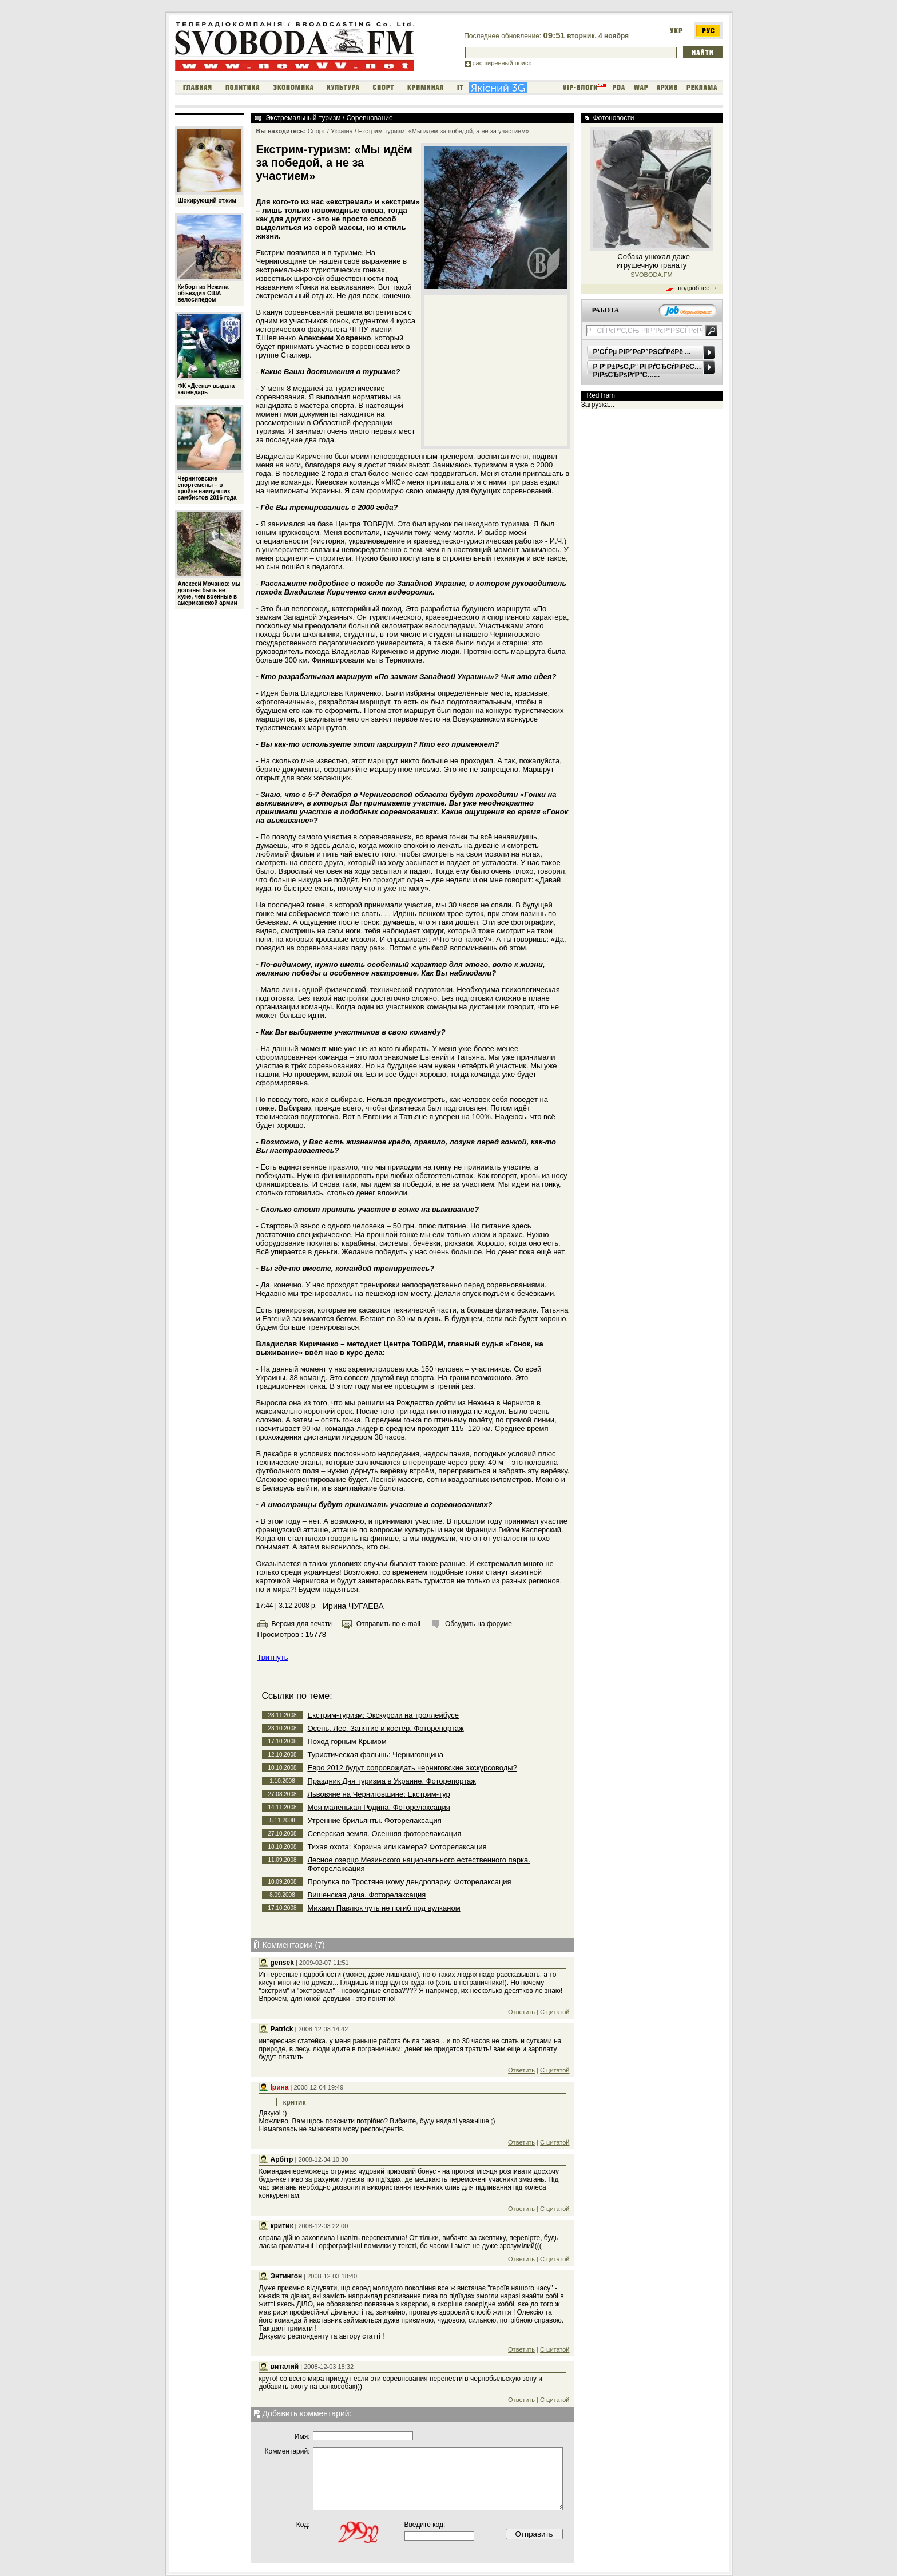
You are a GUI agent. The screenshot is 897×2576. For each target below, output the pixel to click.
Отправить (534, 2534)
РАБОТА (606, 310)
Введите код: (425, 2524)
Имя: (302, 2436)
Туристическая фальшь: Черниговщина (375, 1754)
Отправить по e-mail (388, 1624)
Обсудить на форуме (478, 1624)
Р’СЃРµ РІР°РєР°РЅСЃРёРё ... (642, 352)
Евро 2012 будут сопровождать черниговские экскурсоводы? (412, 1767)
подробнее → (697, 287)
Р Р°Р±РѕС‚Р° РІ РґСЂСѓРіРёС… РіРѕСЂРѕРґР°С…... (647, 371)
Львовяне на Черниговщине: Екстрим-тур (379, 1794)
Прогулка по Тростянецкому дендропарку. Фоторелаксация (409, 1881)
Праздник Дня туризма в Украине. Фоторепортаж (392, 1781)
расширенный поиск (502, 63)
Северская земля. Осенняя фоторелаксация (385, 1833)
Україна (342, 131)
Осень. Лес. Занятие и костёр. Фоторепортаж (386, 1728)
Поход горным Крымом (347, 1741)
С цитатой (554, 2011)
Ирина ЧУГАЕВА (353, 1606)
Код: (303, 2524)
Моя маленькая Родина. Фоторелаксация (379, 1807)
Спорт (317, 131)
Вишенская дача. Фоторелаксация (367, 1895)
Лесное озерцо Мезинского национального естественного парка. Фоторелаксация (419, 1864)
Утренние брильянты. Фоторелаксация (375, 1820)
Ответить (521, 2011)
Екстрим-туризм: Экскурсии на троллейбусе (383, 1715)
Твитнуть (272, 1657)
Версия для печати (302, 1624)
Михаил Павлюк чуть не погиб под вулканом (384, 1908)
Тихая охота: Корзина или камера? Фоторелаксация (397, 1846)
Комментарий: (287, 2451)
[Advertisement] (495, 369)
